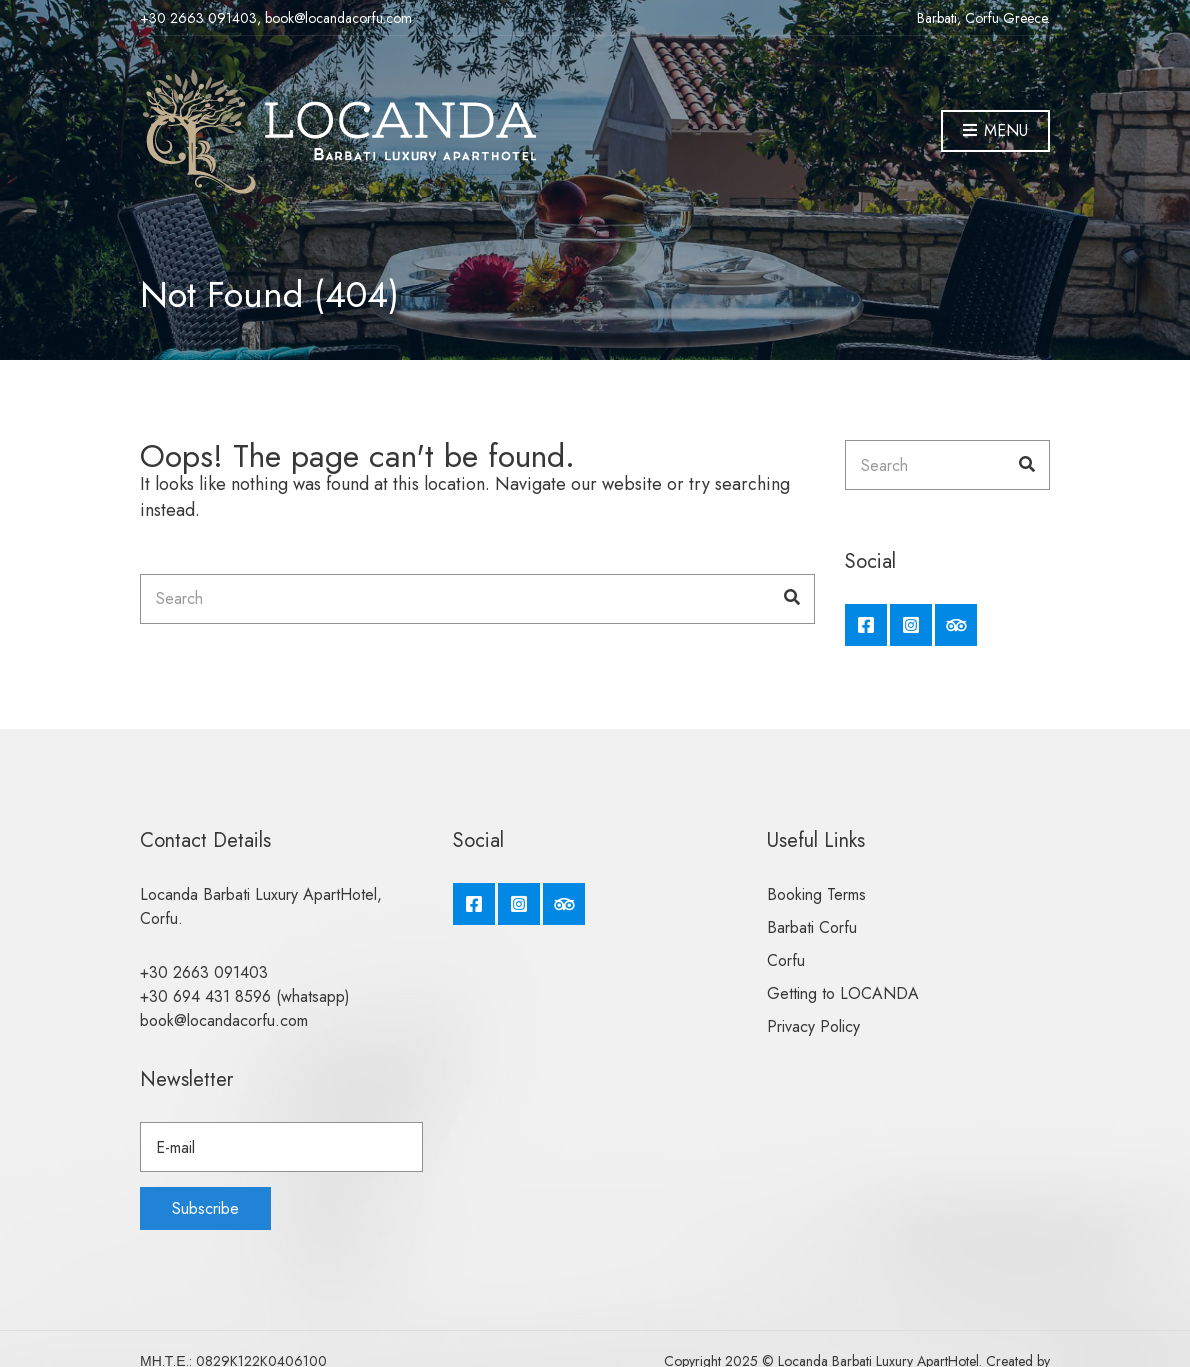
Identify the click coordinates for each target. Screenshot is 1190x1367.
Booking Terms (816, 894)
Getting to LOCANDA (843, 993)
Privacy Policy (813, 1026)
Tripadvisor (956, 625)
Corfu (786, 960)
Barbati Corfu (812, 927)
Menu (995, 131)
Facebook (866, 625)
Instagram (911, 625)
